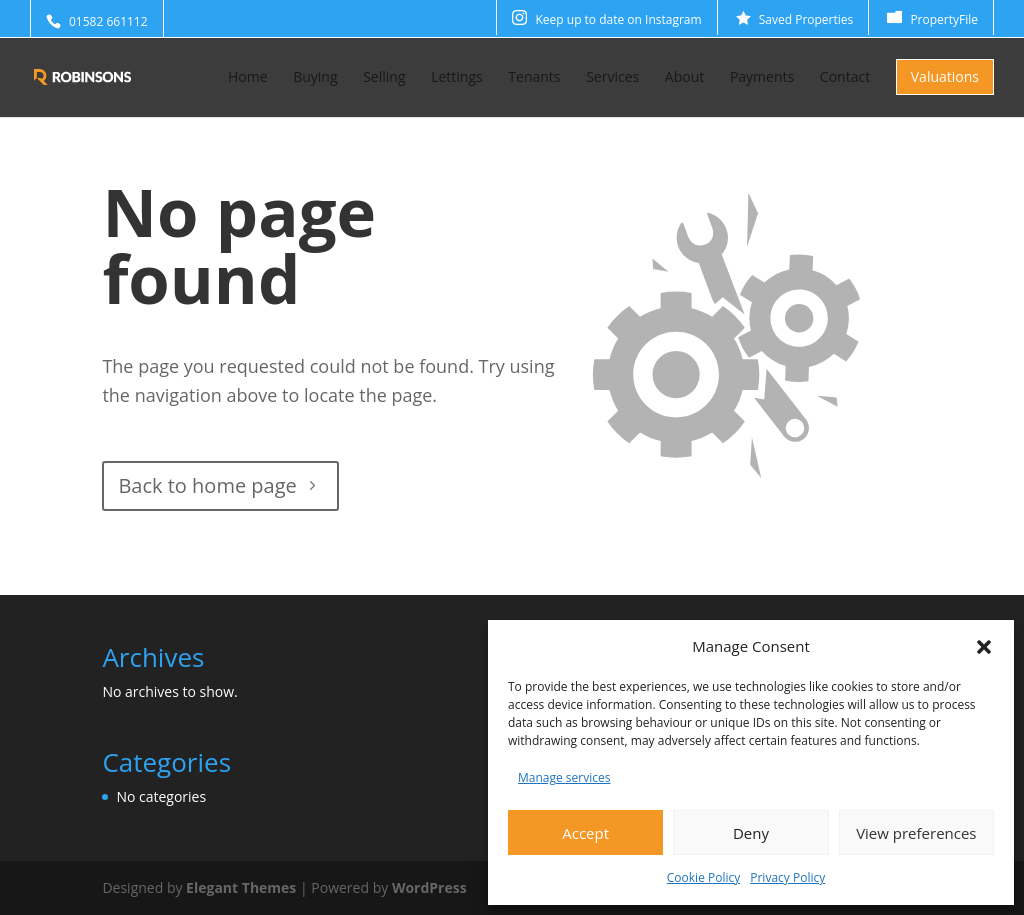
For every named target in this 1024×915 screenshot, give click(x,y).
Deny (751, 833)
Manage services (564, 777)
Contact (845, 78)
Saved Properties (806, 19)
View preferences (916, 833)
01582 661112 (108, 21)
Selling (384, 78)
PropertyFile (944, 19)
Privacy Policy (787, 877)
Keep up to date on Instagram (618, 19)
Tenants (534, 78)
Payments (762, 78)
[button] (984, 647)
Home (248, 78)
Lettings (457, 78)
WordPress (429, 887)
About (684, 78)
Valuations (945, 76)
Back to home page (207, 485)
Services (612, 78)
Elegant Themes (241, 887)
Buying (315, 78)
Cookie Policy (703, 877)
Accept (585, 833)
